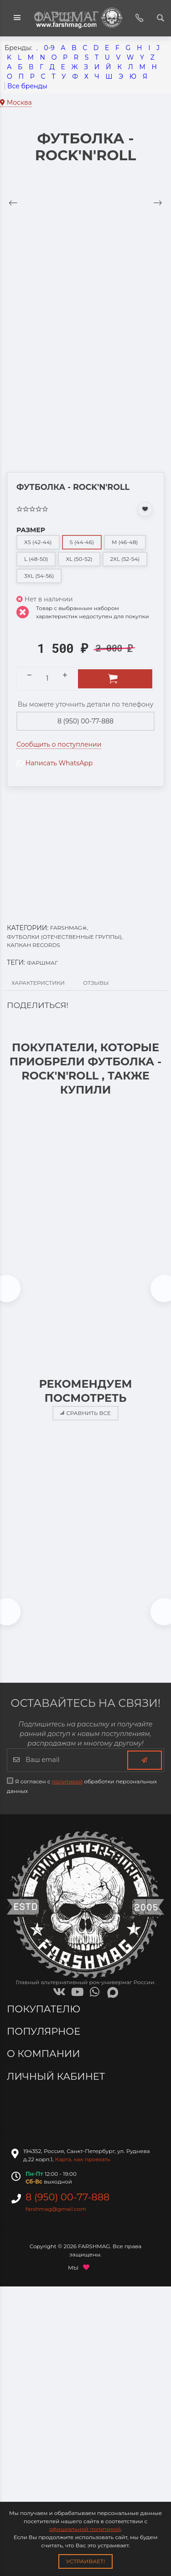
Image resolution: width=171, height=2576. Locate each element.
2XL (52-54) (125, 558)
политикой (67, 1781)
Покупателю (45, 2009)
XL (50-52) (79, 558)
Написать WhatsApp (54, 763)
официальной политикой (85, 2528)
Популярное (45, 2031)
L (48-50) (36, 558)
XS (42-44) (38, 542)
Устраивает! (85, 2561)
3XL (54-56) (39, 575)
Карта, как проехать (82, 2159)
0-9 (49, 48)
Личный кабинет (57, 2076)
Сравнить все (85, 1413)
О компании (45, 2053)
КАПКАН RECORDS (33, 945)
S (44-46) (82, 542)
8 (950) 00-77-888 (85, 721)
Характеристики (38, 982)
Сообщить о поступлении (58, 744)
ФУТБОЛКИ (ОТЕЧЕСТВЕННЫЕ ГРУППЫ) (65, 937)
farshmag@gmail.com (56, 2208)
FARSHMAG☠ (69, 928)
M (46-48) (125, 542)
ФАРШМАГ (42, 962)
